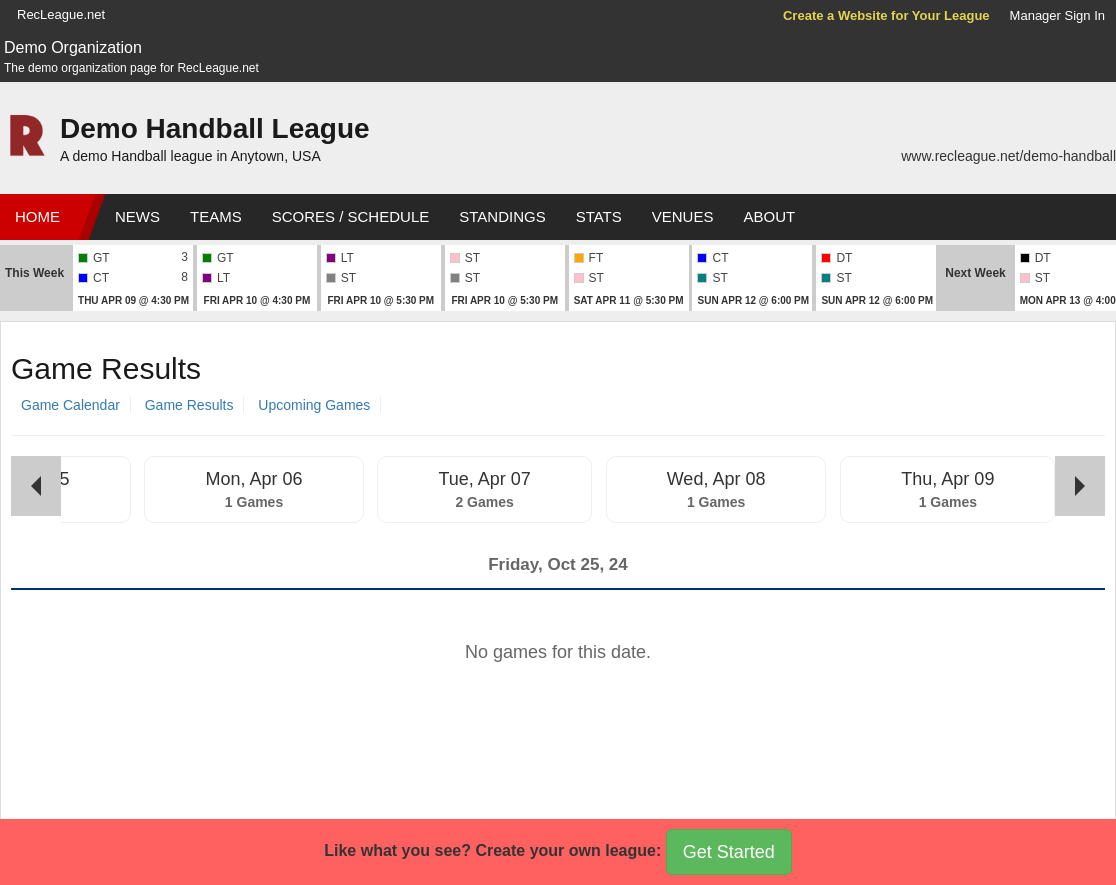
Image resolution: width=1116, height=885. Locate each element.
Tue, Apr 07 (484, 479)
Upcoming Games (314, 405)
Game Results (189, 405)
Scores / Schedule (351, 216)
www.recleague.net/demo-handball (1008, 156)
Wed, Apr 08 (716, 479)
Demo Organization (73, 47)
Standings (502, 216)
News (137, 216)
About (769, 216)
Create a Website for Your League (886, 15)
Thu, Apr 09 (947, 479)
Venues (683, 216)
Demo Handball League (215, 128)
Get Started (729, 852)
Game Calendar (70, 405)
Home (37, 216)
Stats (599, 216)
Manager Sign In (1057, 15)
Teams (216, 216)
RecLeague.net (61, 14)
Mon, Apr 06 (253, 479)
